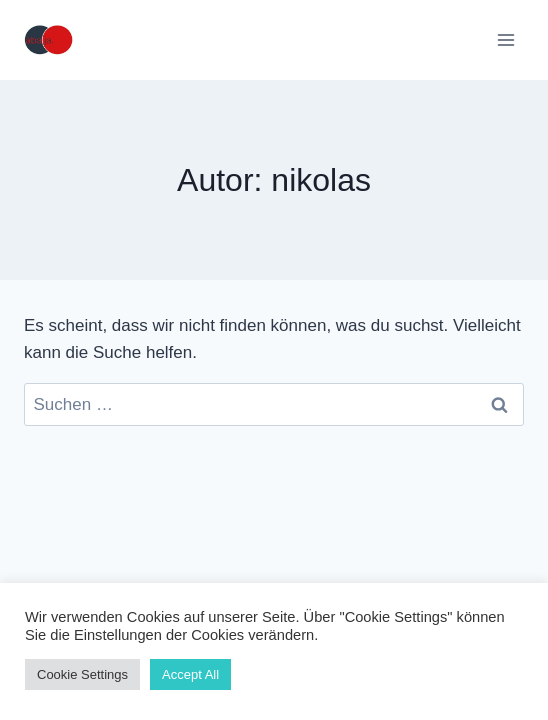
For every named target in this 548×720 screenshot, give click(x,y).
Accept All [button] (190, 674)
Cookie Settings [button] (82, 674)
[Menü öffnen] (505, 39)
